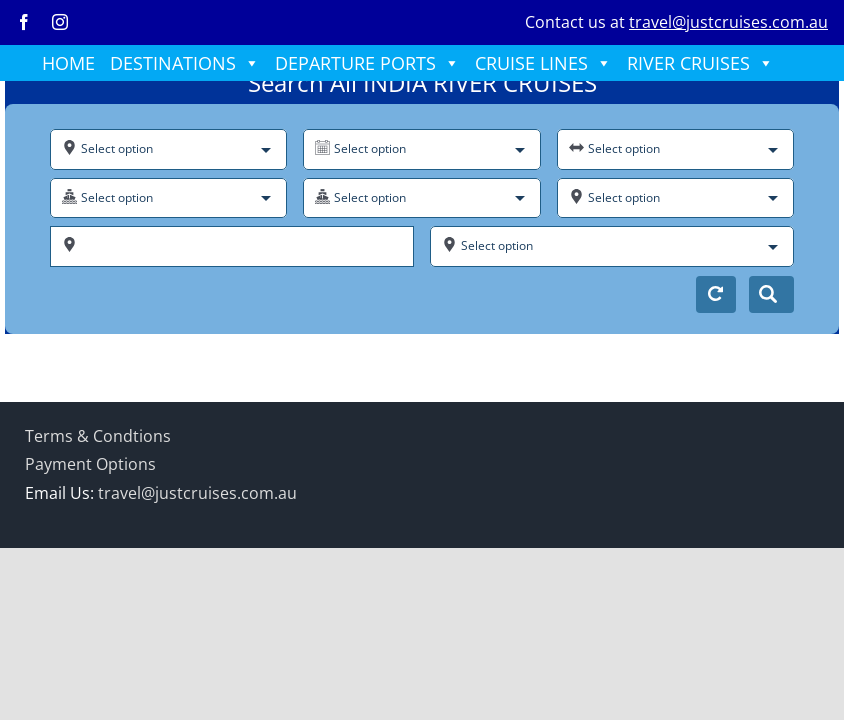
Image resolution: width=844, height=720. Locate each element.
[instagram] (60, 22)
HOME (68, 63)
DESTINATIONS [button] (185, 63)
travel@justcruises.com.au (728, 22)
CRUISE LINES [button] (543, 63)
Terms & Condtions (98, 436)
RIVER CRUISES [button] (700, 63)
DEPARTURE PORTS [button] (367, 63)
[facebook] (24, 22)
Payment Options (90, 464)
